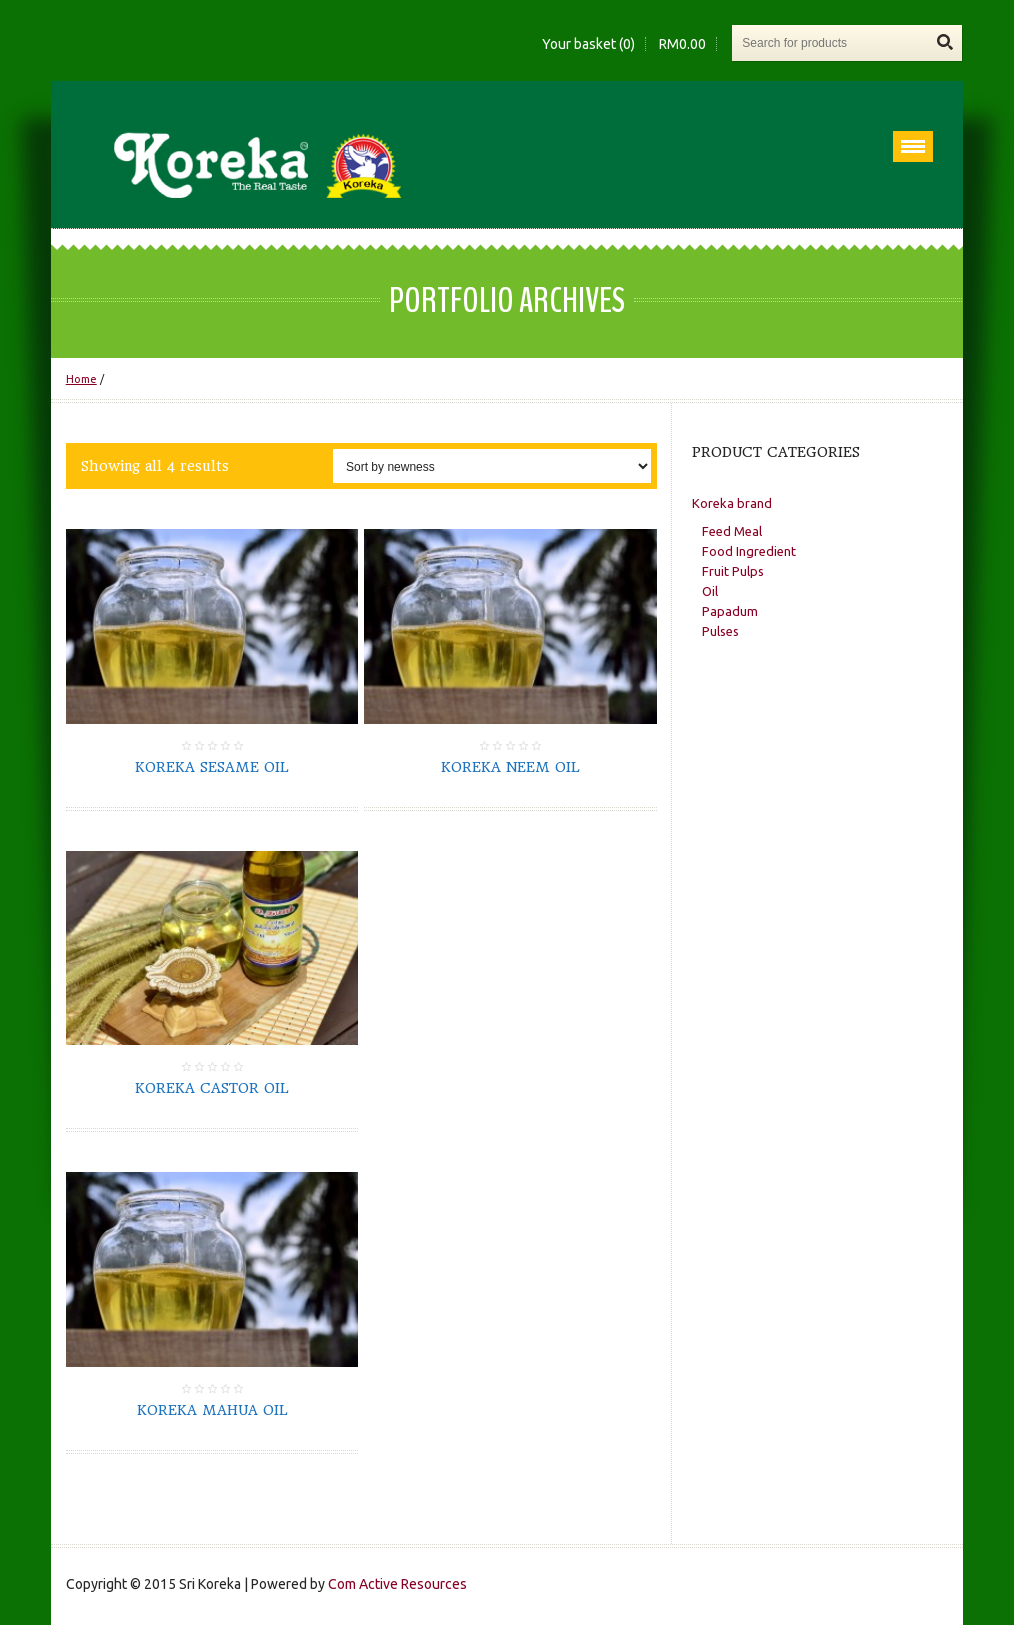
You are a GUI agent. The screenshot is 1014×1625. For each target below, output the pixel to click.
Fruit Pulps (733, 571)
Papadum (730, 611)
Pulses (720, 631)
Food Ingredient (749, 551)
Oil (710, 591)
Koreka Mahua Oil (212, 1410)
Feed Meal (732, 531)
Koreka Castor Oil (212, 1088)
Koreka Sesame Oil (212, 767)
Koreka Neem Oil (510, 767)
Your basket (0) (588, 44)
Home (81, 379)
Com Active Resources (397, 1584)
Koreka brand (732, 503)
